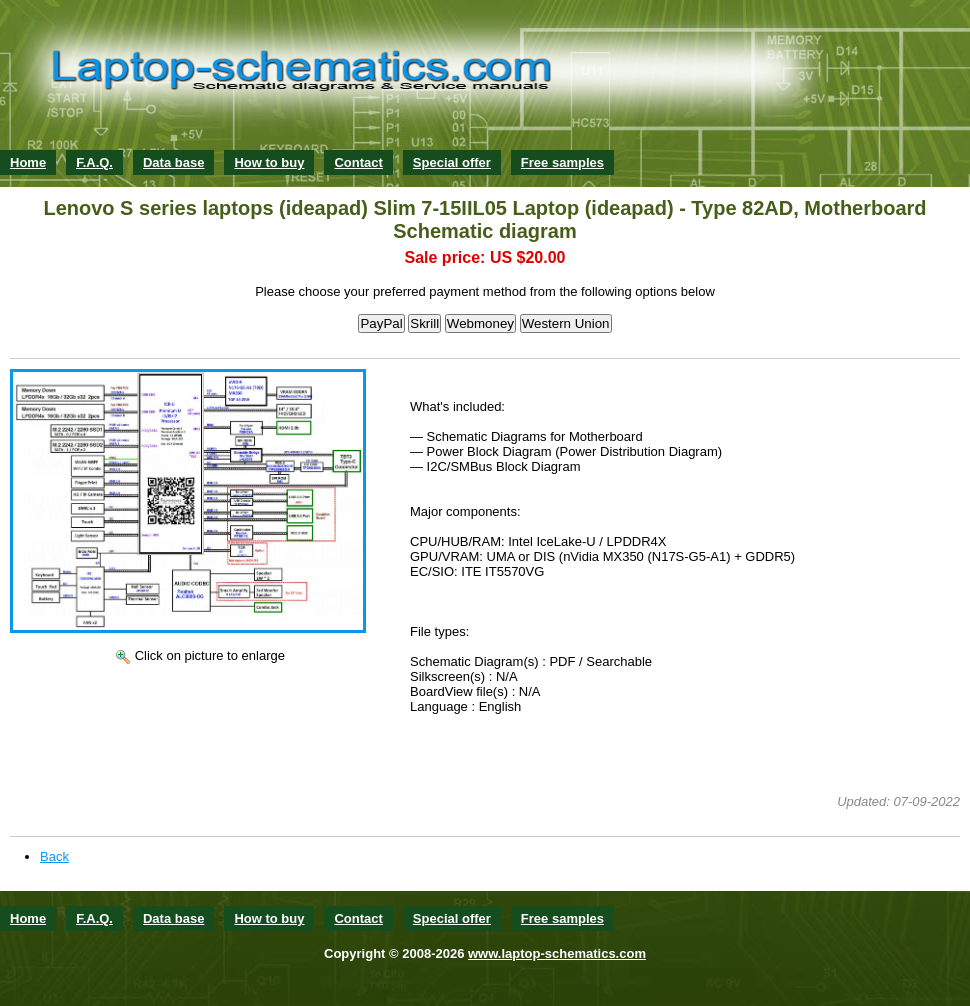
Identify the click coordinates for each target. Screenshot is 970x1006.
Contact (358, 162)
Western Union (566, 323)
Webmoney (480, 323)
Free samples (562, 162)
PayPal (381, 323)
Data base (173, 162)
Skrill (424, 323)
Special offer (452, 162)
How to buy (269, 162)
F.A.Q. (94, 162)
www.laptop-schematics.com (557, 953)
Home (28, 162)
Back (54, 856)
